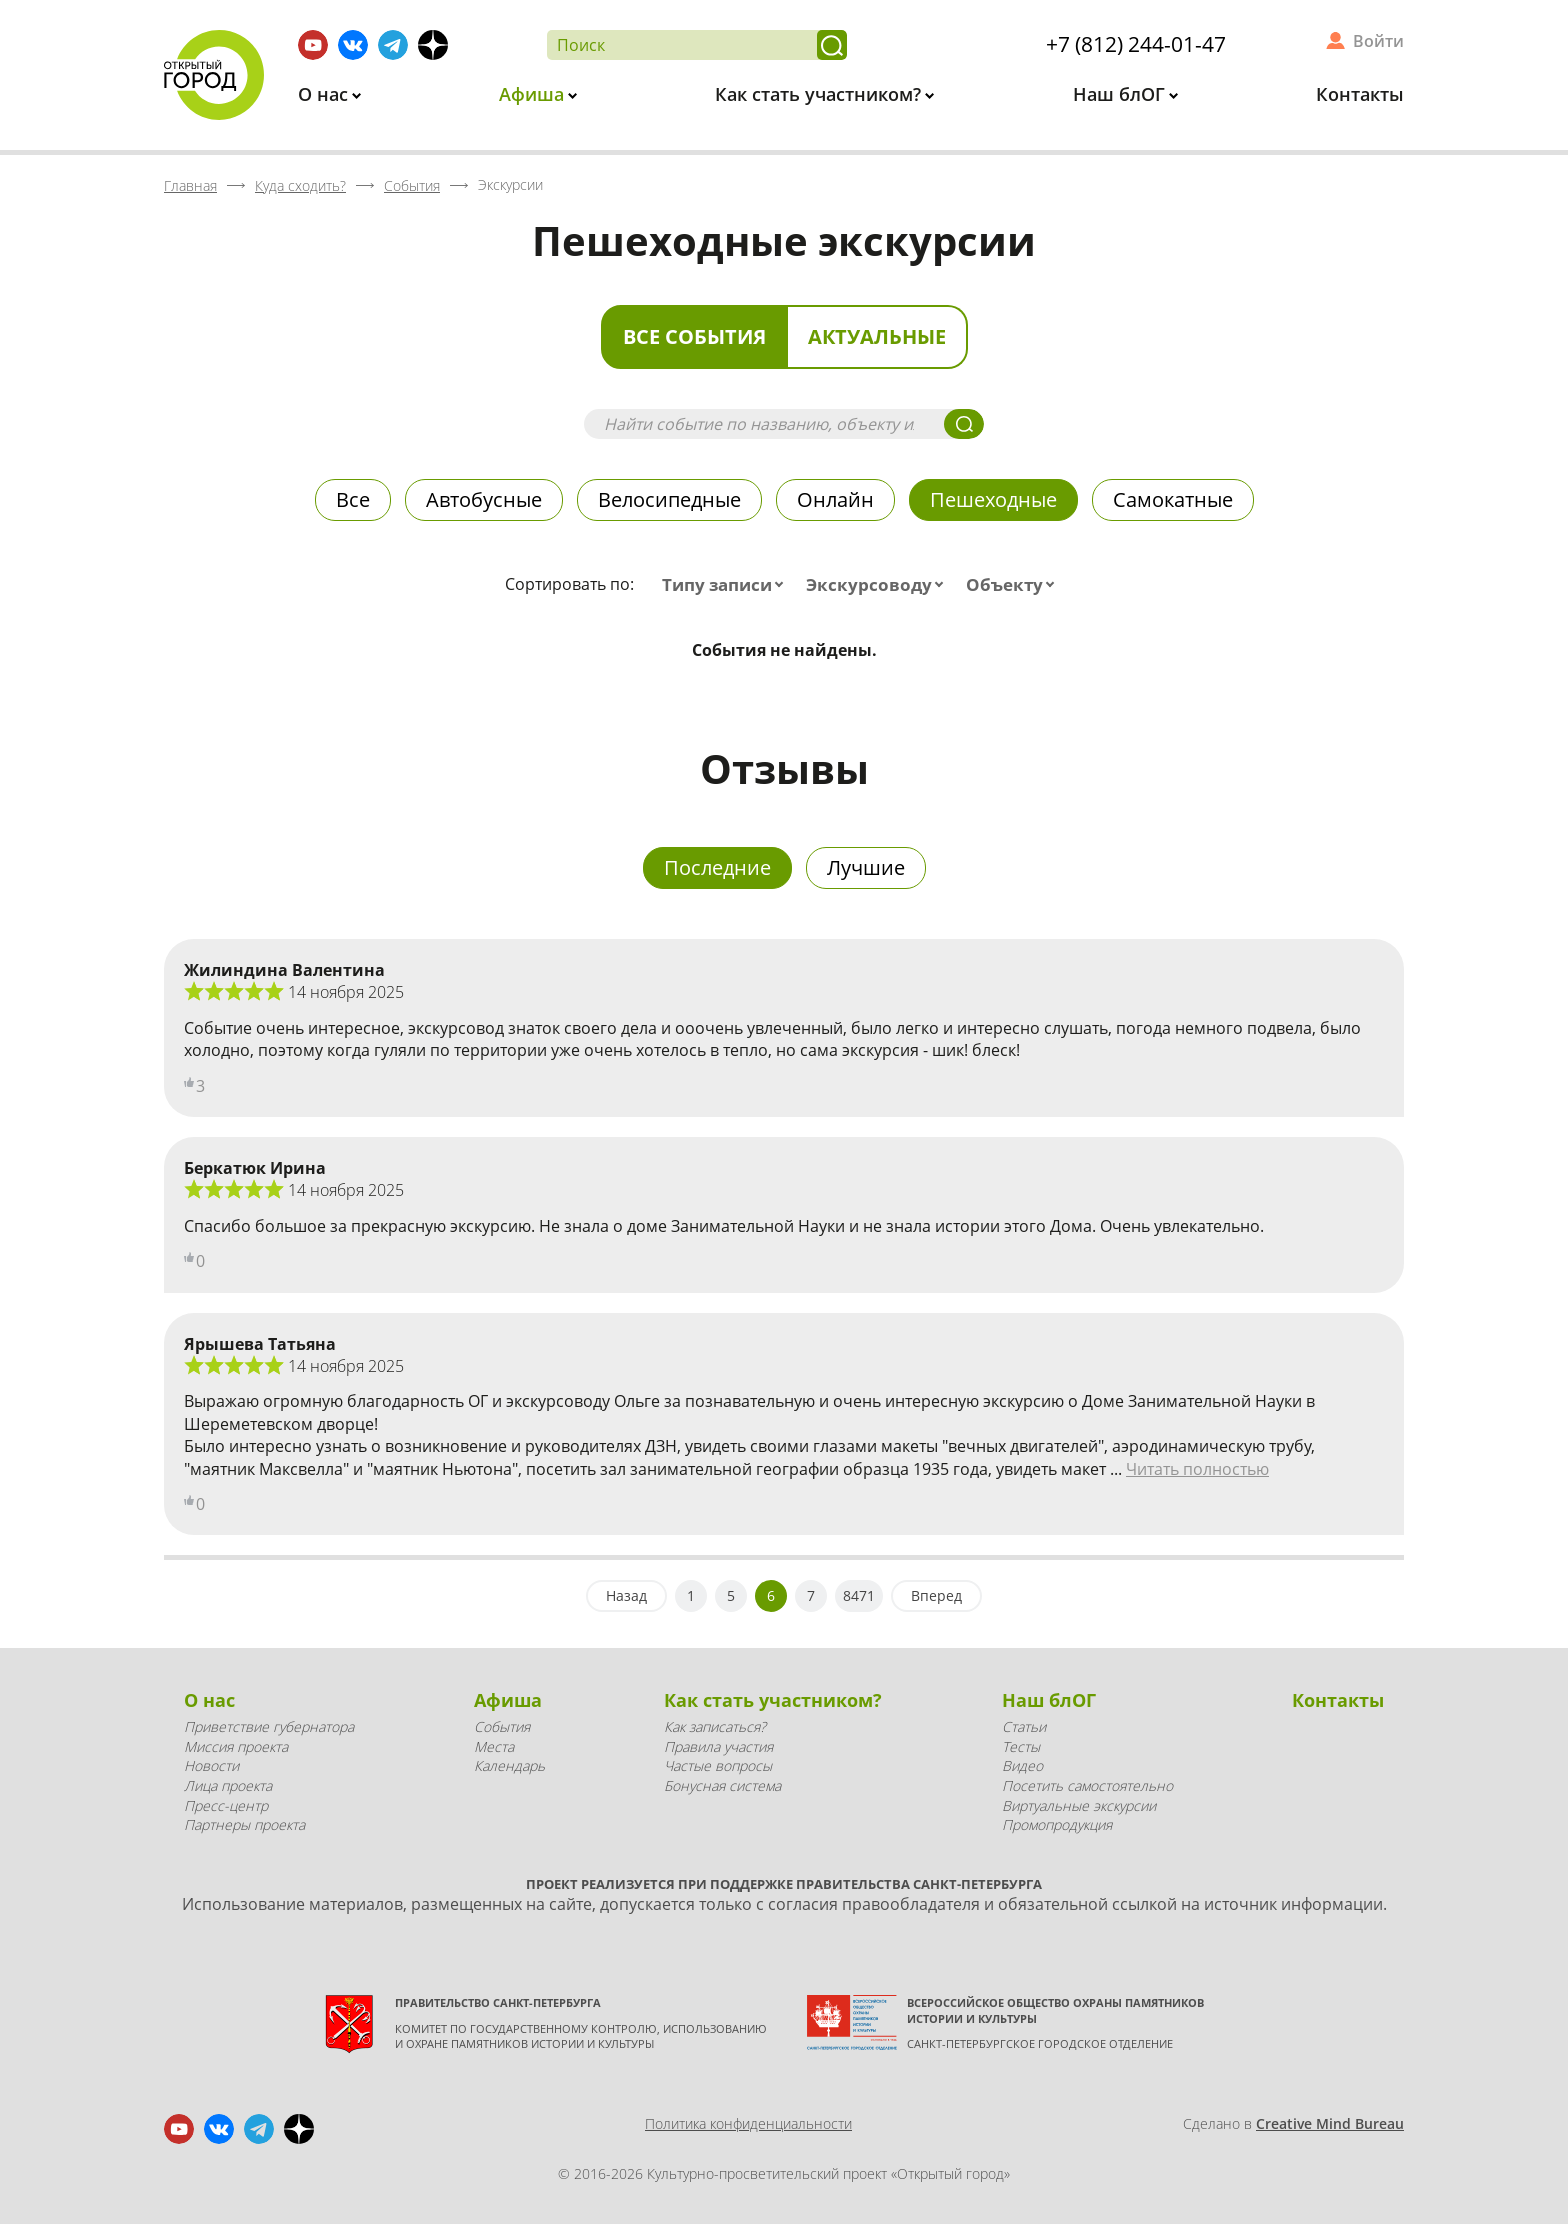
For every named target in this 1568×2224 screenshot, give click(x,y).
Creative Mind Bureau (1330, 2123)
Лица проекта (228, 1785)
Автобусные (484, 499)
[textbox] (727, 585)
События (502, 1726)
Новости (211, 1765)
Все (353, 499)
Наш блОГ (1121, 94)
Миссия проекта (236, 1746)
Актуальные (877, 336)
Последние (717, 867)
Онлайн (835, 499)
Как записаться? (715, 1726)
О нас (325, 94)
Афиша (534, 94)
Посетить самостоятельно (1087, 1785)
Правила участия (718, 1746)
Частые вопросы (718, 1765)
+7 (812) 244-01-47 (1136, 44)
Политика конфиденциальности (748, 2123)
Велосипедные (669, 499)
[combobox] (727, 585)
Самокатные (1173, 499)
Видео (1022, 1765)
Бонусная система (722, 1785)
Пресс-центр (226, 1805)
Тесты (1021, 1746)
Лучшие (866, 867)
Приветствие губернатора (269, 1726)
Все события (694, 336)
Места (494, 1746)
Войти (1378, 41)
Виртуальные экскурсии (1079, 1805)
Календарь (509, 1765)
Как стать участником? (820, 94)
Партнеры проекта (244, 1824)
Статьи (1024, 1726)
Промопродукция (1057, 1824)
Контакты (1360, 94)
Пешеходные (993, 499)
